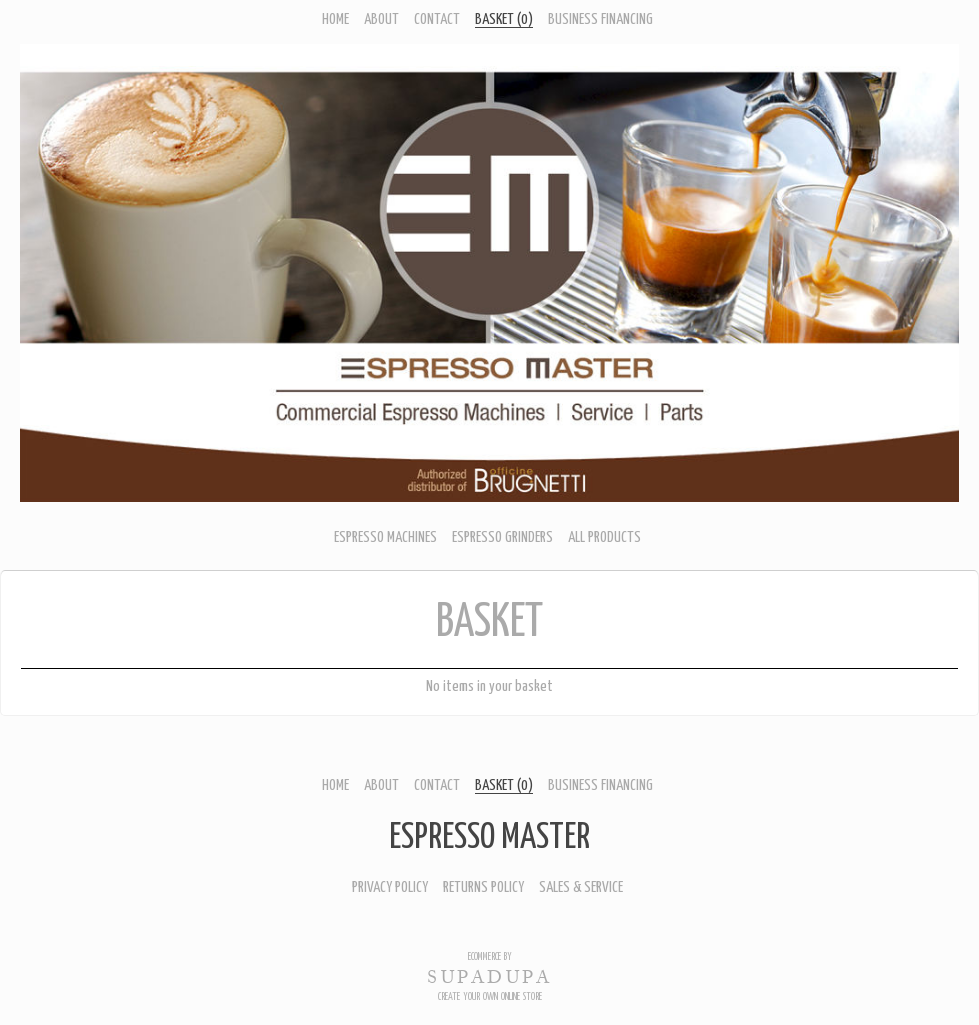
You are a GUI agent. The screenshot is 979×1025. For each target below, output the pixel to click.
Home (335, 19)
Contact (437, 19)
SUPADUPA (489, 977)
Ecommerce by (490, 957)
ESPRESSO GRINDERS (502, 537)
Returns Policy (483, 887)
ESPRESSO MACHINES (385, 537)
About (381, 19)
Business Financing (600, 19)
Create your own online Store (490, 997)
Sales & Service (581, 887)
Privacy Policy (390, 887)
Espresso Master (489, 838)
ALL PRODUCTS (604, 537)
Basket (504, 19)
